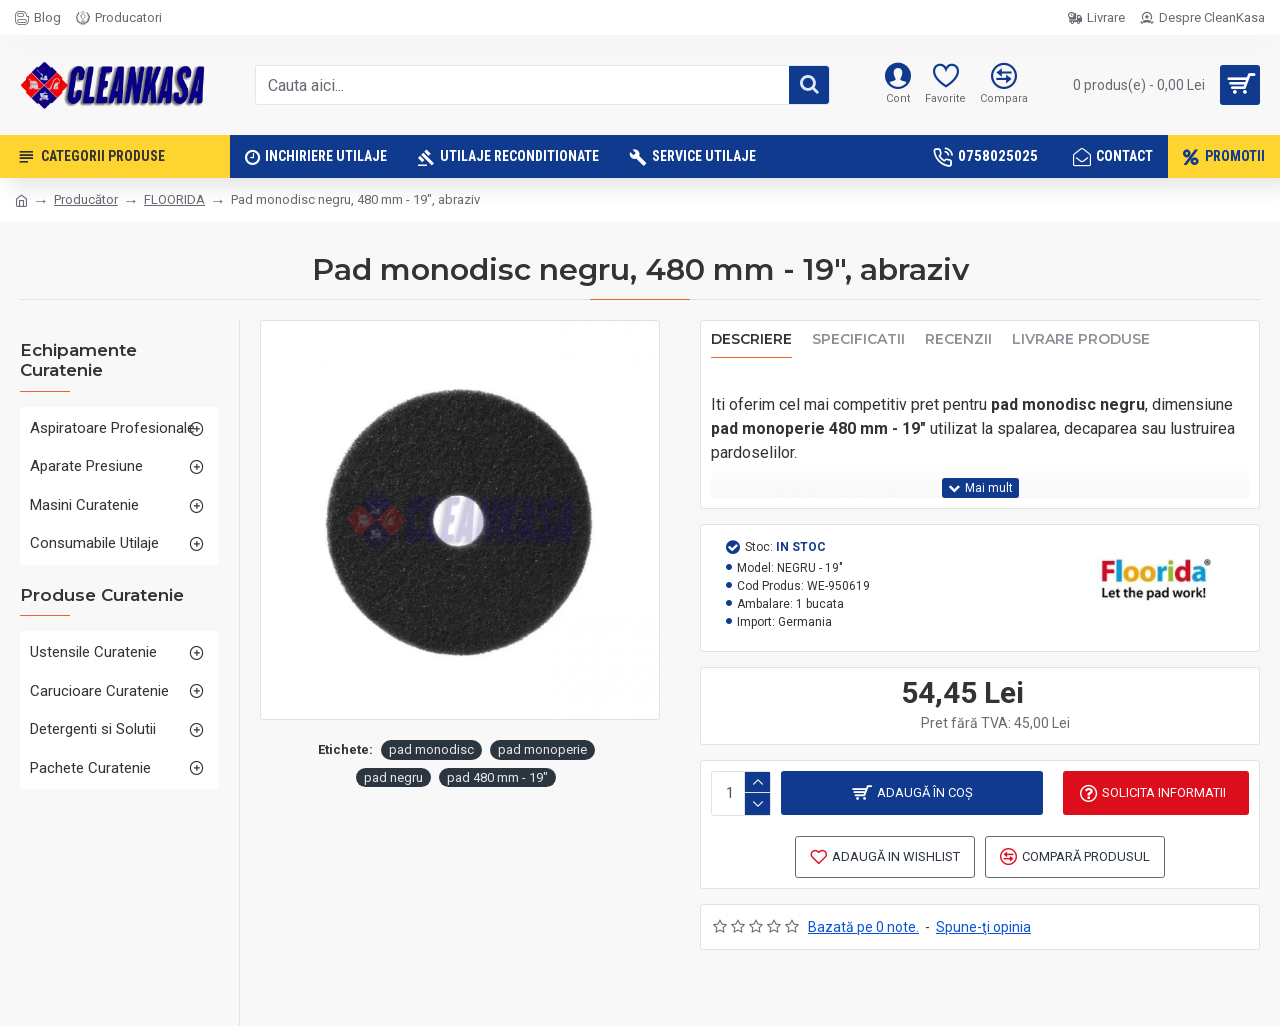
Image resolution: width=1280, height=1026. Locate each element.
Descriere (751, 339)
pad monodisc (431, 749)
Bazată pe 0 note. (863, 928)
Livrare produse (1081, 339)
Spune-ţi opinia (983, 928)
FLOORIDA (174, 199)
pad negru (393, 777)
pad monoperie (542, 749)
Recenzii (958, 339)
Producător (86, 199)
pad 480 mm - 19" (497, 777)
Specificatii (858, 339)
